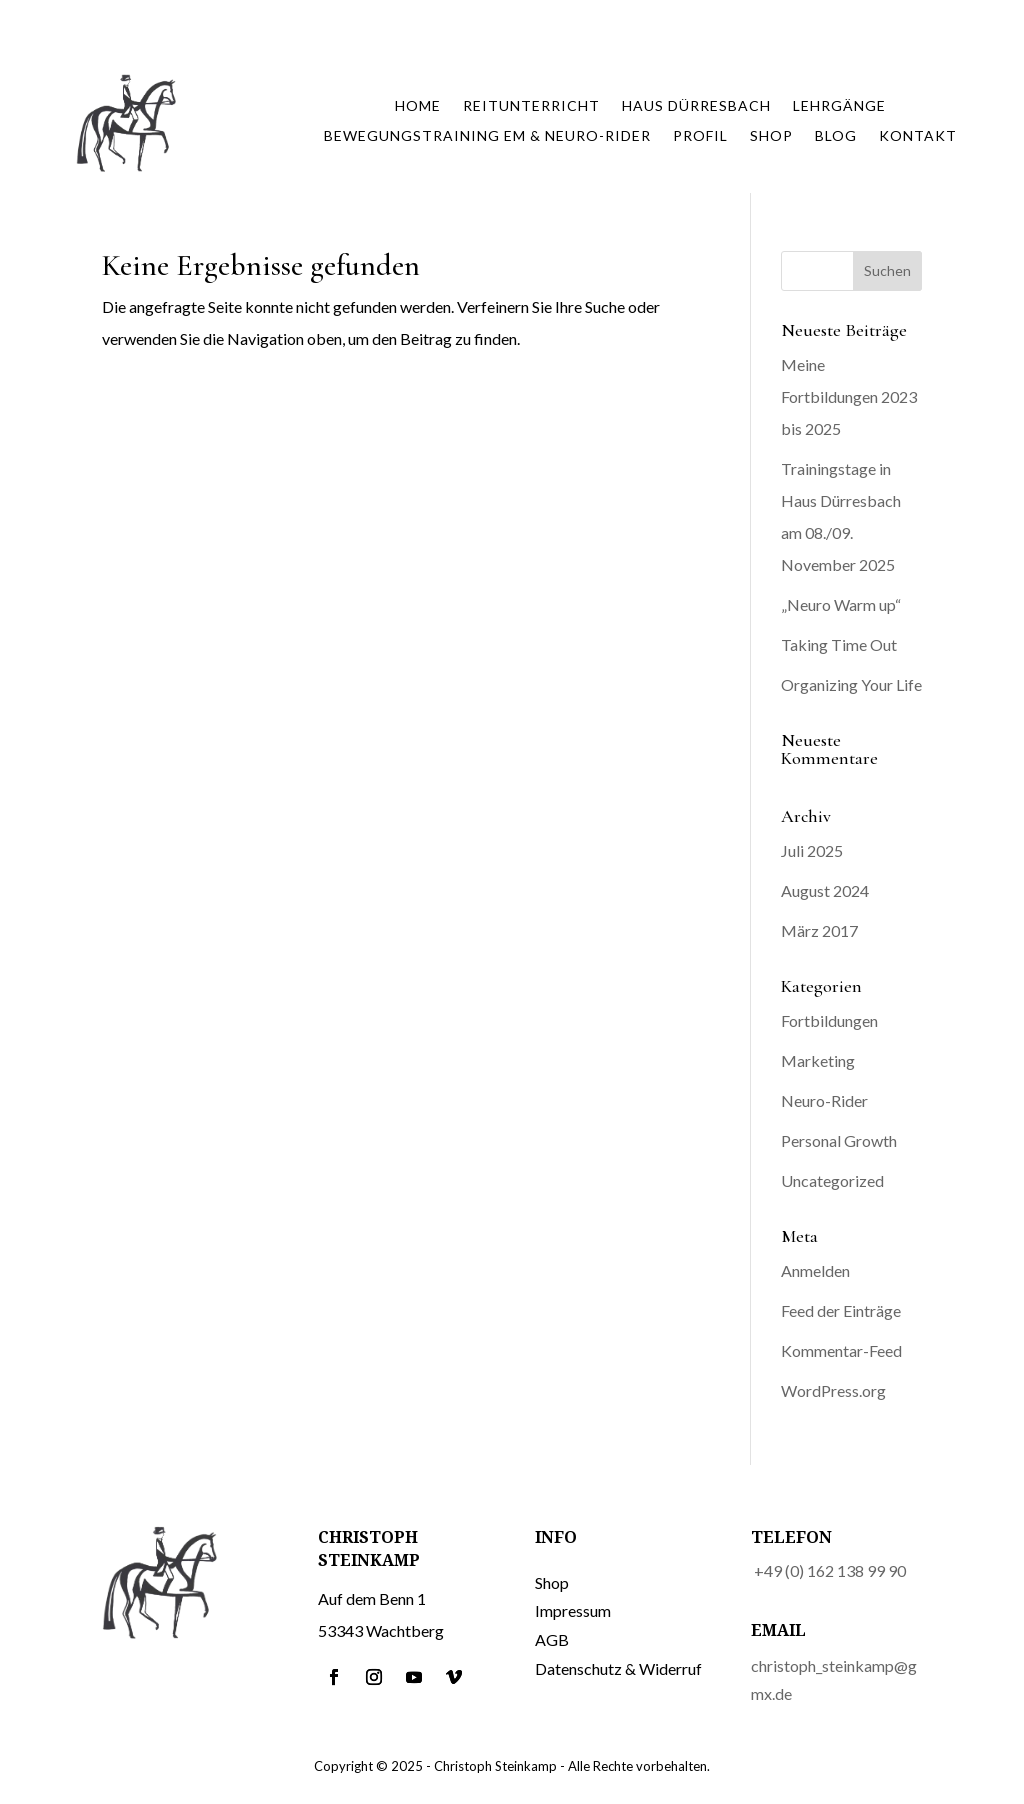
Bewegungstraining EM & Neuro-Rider (487, 136)
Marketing (818, 1060)
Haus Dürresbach (696, 106)
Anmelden (815, 1270)
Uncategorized (832, 1180)
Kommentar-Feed (841, 1350)
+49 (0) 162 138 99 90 (830, 1570)
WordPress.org (833, 1390)
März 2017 (819, 930)
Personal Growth (839, 1140)
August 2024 (825, 890)
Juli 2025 (812, 850)
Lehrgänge (839, 106)
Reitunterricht (531, 106)
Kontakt (918, 136)
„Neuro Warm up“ (841, 604)
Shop (771, 136)
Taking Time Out (839, 644)
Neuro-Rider (824, 1100)
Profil (700, 136)
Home (418, 106)
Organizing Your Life (851, 684)
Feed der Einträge (841, 1310)
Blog (836, 136)
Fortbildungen (829, 1020)
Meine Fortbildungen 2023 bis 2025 (849, 396)
